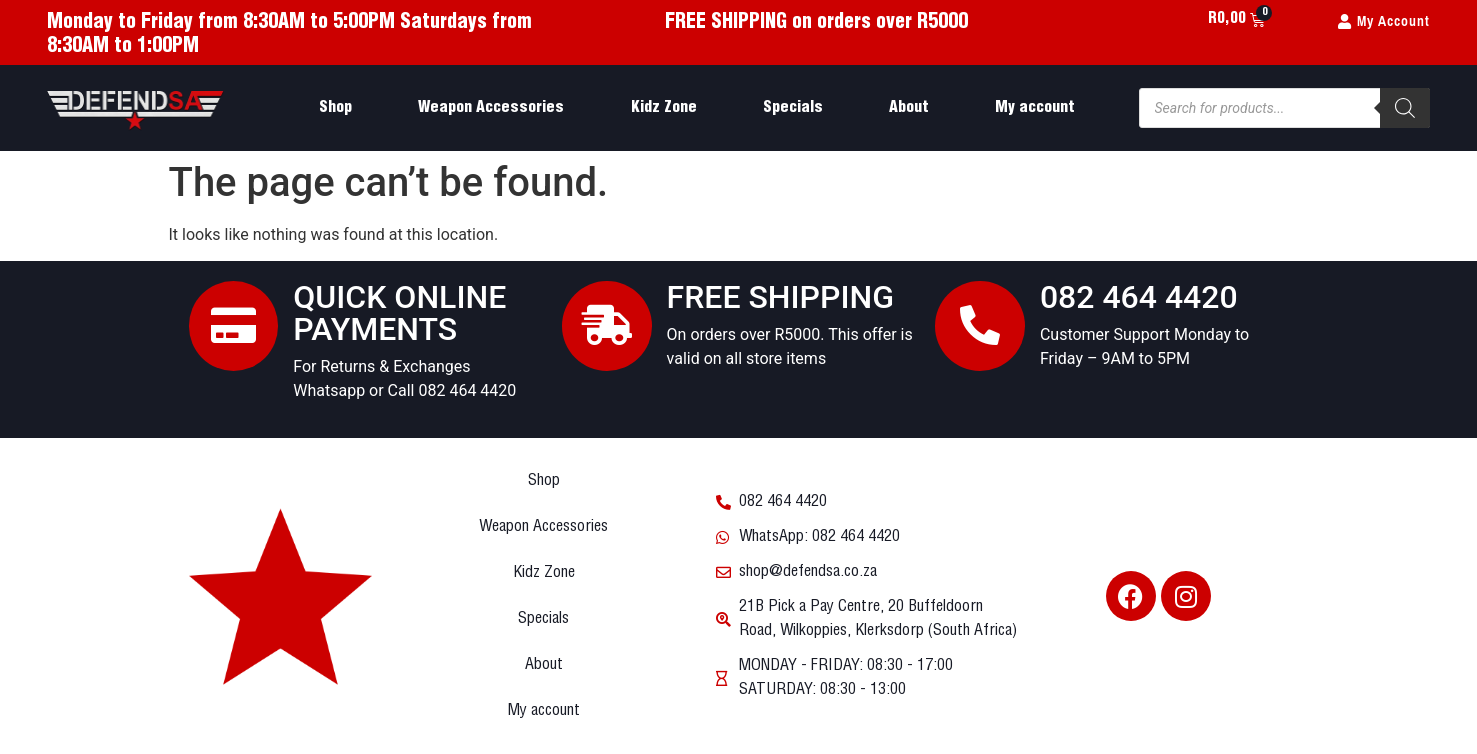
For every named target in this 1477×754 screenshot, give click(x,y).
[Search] (1405, 108)
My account (1035, 107)
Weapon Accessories (491, 107)
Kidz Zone (664, 107)
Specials (793, 107)
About (909, 107)
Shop (335, 107)
